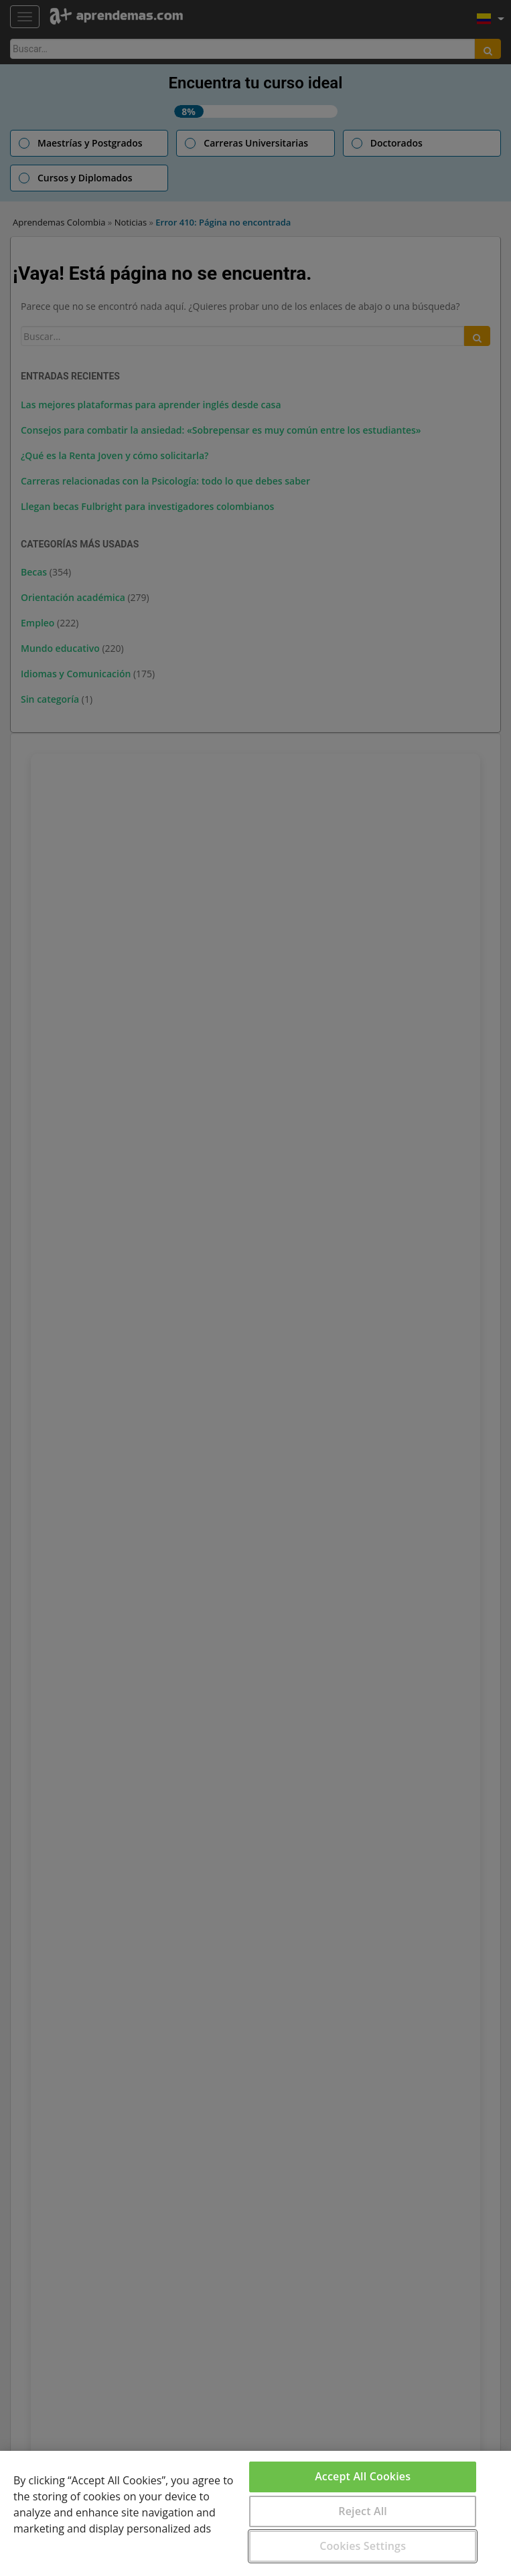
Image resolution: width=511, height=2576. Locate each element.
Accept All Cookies (363, 2476)
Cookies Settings (362, 2546)
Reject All (362, 2511)
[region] (255, 2513)
